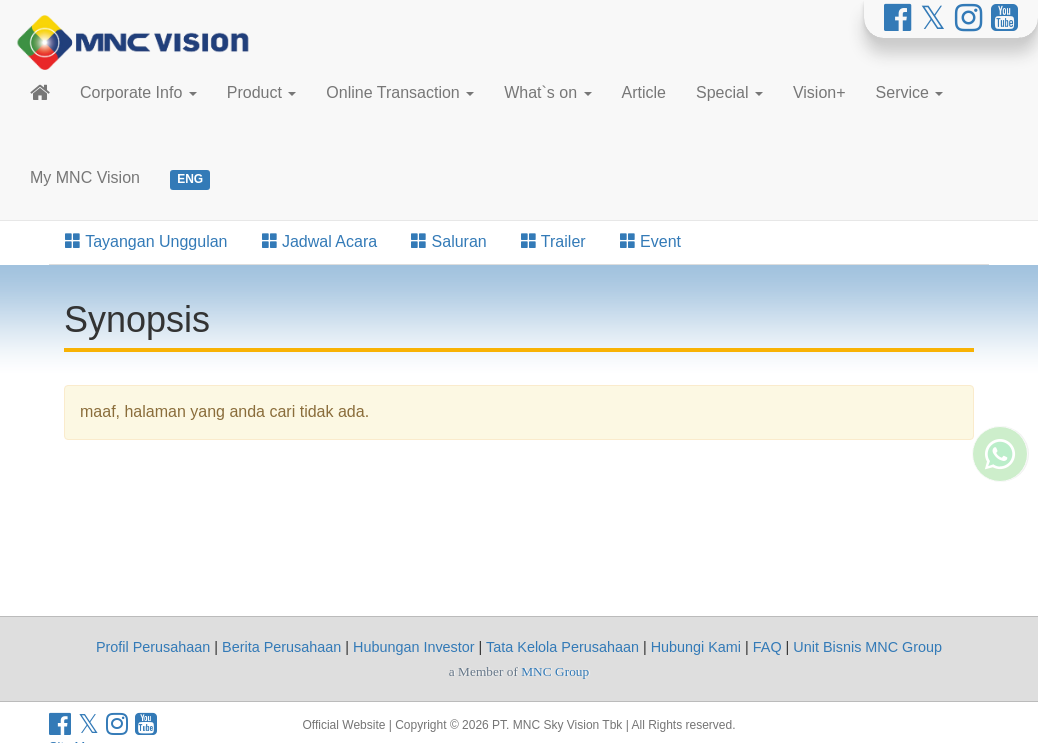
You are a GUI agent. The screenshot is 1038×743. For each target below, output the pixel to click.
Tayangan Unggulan (146, 241)
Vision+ (819, 92)
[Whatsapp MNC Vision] (1000, 395)
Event (650, 241)
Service (910, 92)
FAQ (767, 647)
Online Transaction (400, 92)
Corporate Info (138, 92)
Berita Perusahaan (281, 647)
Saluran (449, 241)
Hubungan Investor (414, 647)
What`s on (547, 92)
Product (262, 92)
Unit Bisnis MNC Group (867, 647)
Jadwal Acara (320, 241)
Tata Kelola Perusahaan (562, 647)
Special (729, 92)
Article (644, 92)
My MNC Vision (85, 177)
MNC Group (555, 671)
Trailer (553, 241)
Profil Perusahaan (153, 647)
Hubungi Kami (696, 647)
